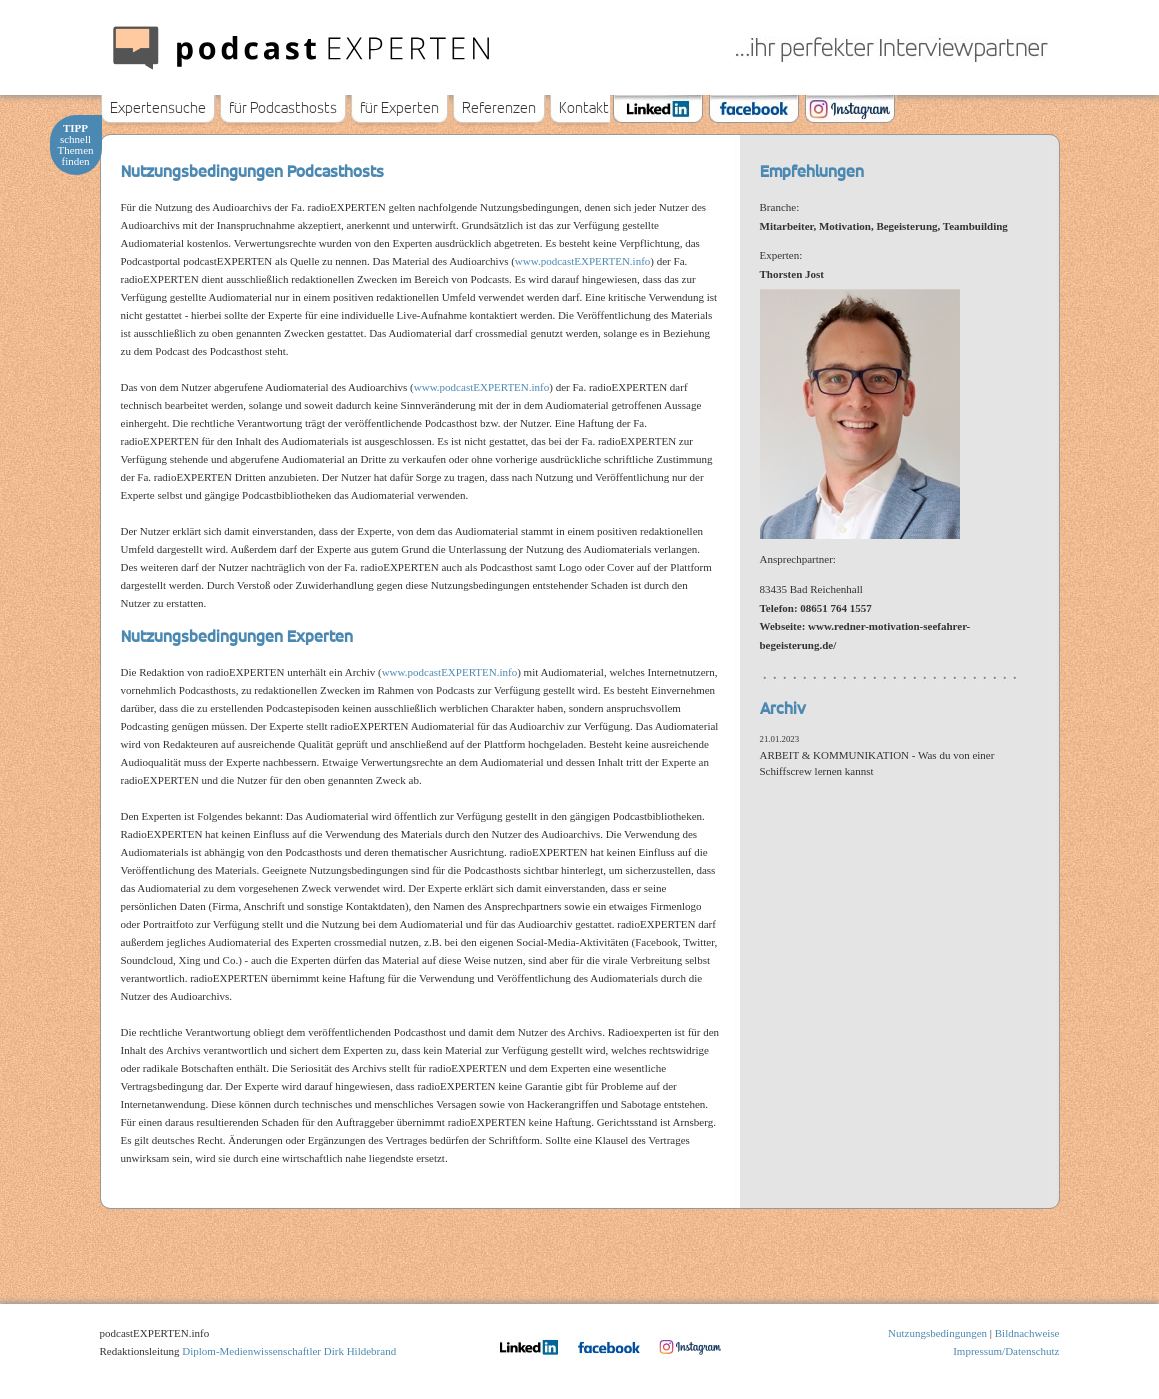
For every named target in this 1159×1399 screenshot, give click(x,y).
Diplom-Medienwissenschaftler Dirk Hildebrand (289, 1351)
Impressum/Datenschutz (1006, 1351)
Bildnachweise (1027, 1333)
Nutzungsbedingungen (937, 1333)
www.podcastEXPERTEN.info (583, 261)
